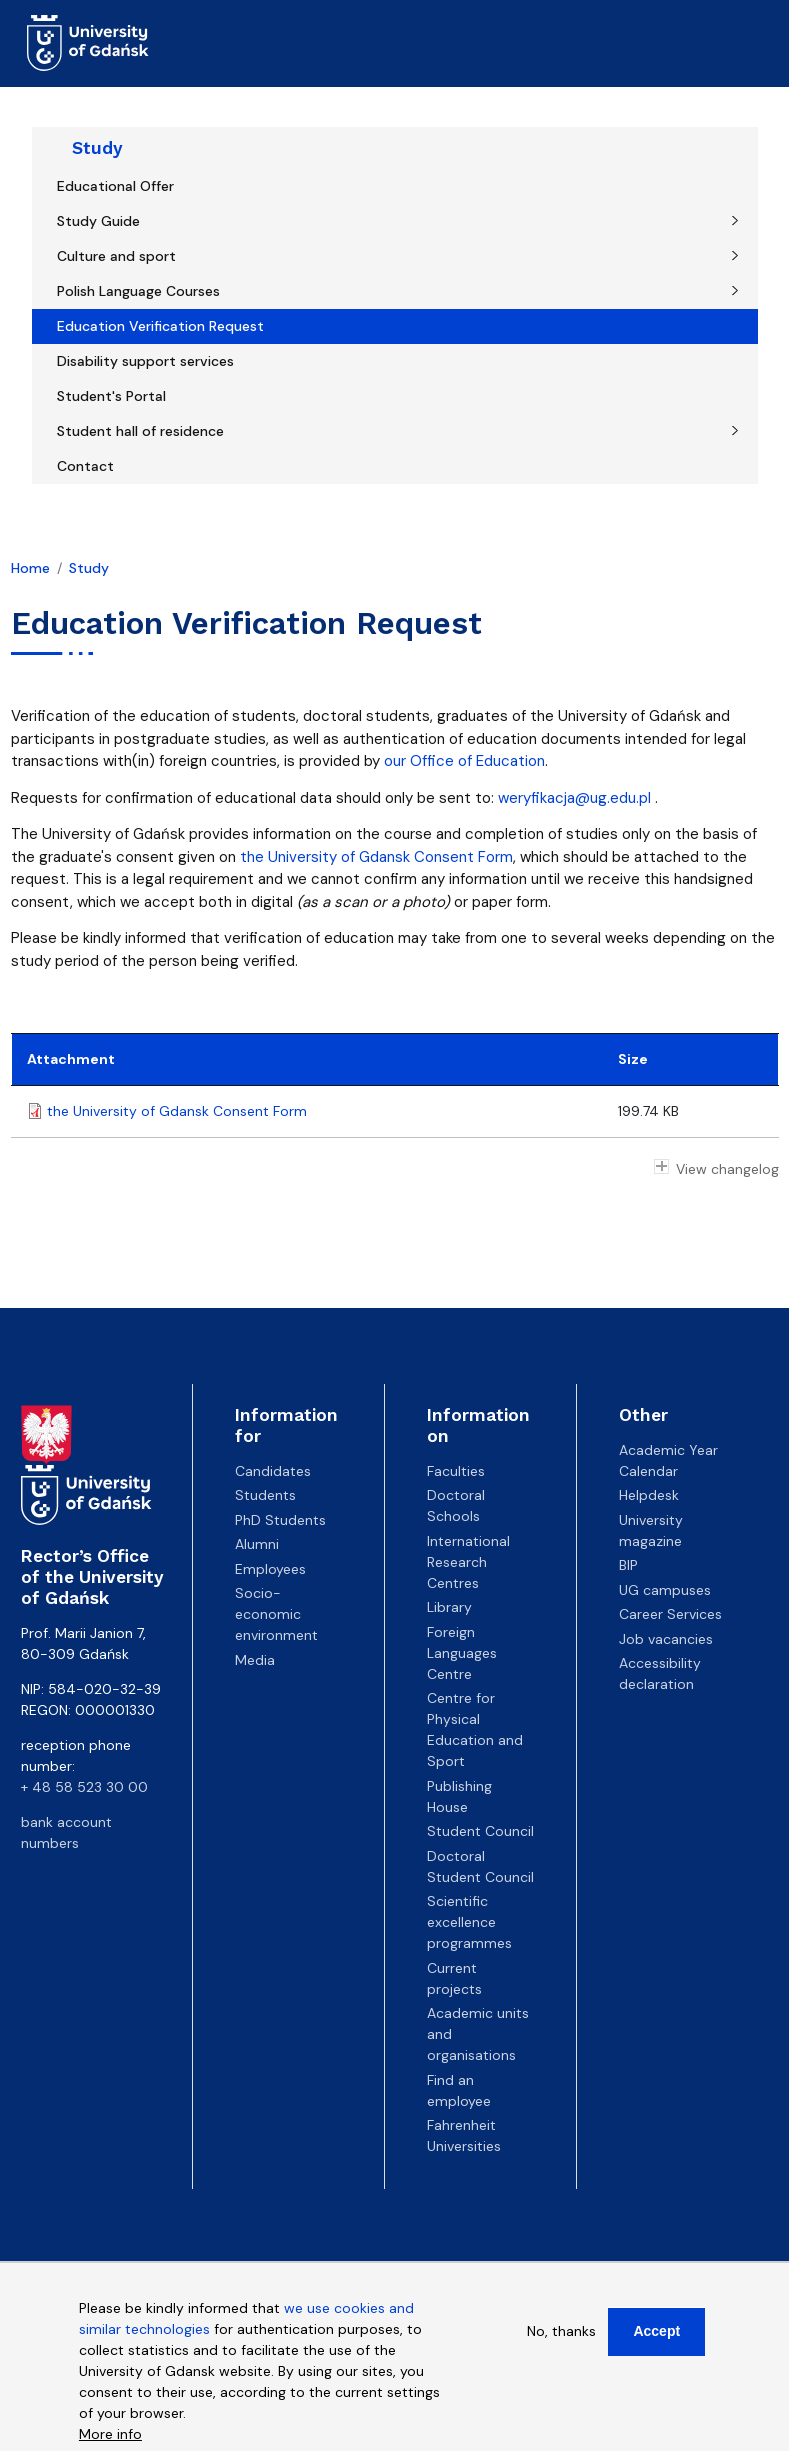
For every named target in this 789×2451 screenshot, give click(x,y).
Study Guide (98, 221)
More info (110, 2437)
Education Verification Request (160, 326)
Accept (656, 2334)
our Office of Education (464, 761)
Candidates (273, 1471)
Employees (270, 1569)
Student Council (480, 1831)
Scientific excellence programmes (469, 1922)
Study (97, 148)
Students (265, 1495)
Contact (85, 466)
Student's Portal (111, 396)
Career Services (670, 1614)
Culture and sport (116, 256)
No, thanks (561, 2334)
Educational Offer (115, 186)
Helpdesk (649, 1495)
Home (30, 568)
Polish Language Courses (138, 291)
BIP (628, 1565)
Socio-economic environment (276, 1614)
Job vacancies (666, 1639)
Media (255, 1660)
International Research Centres (468, 1562)
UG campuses (665, 1590)
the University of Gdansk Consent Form (376, 857)
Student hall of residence (140, 431)
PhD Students (280, 1520)
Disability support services (145, 361)
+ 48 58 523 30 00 (84, 1787)
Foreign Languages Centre (462, 1653)
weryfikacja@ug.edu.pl (574, 798)
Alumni (257, 1544)
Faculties (456, 1471)
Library (449, 1607)
